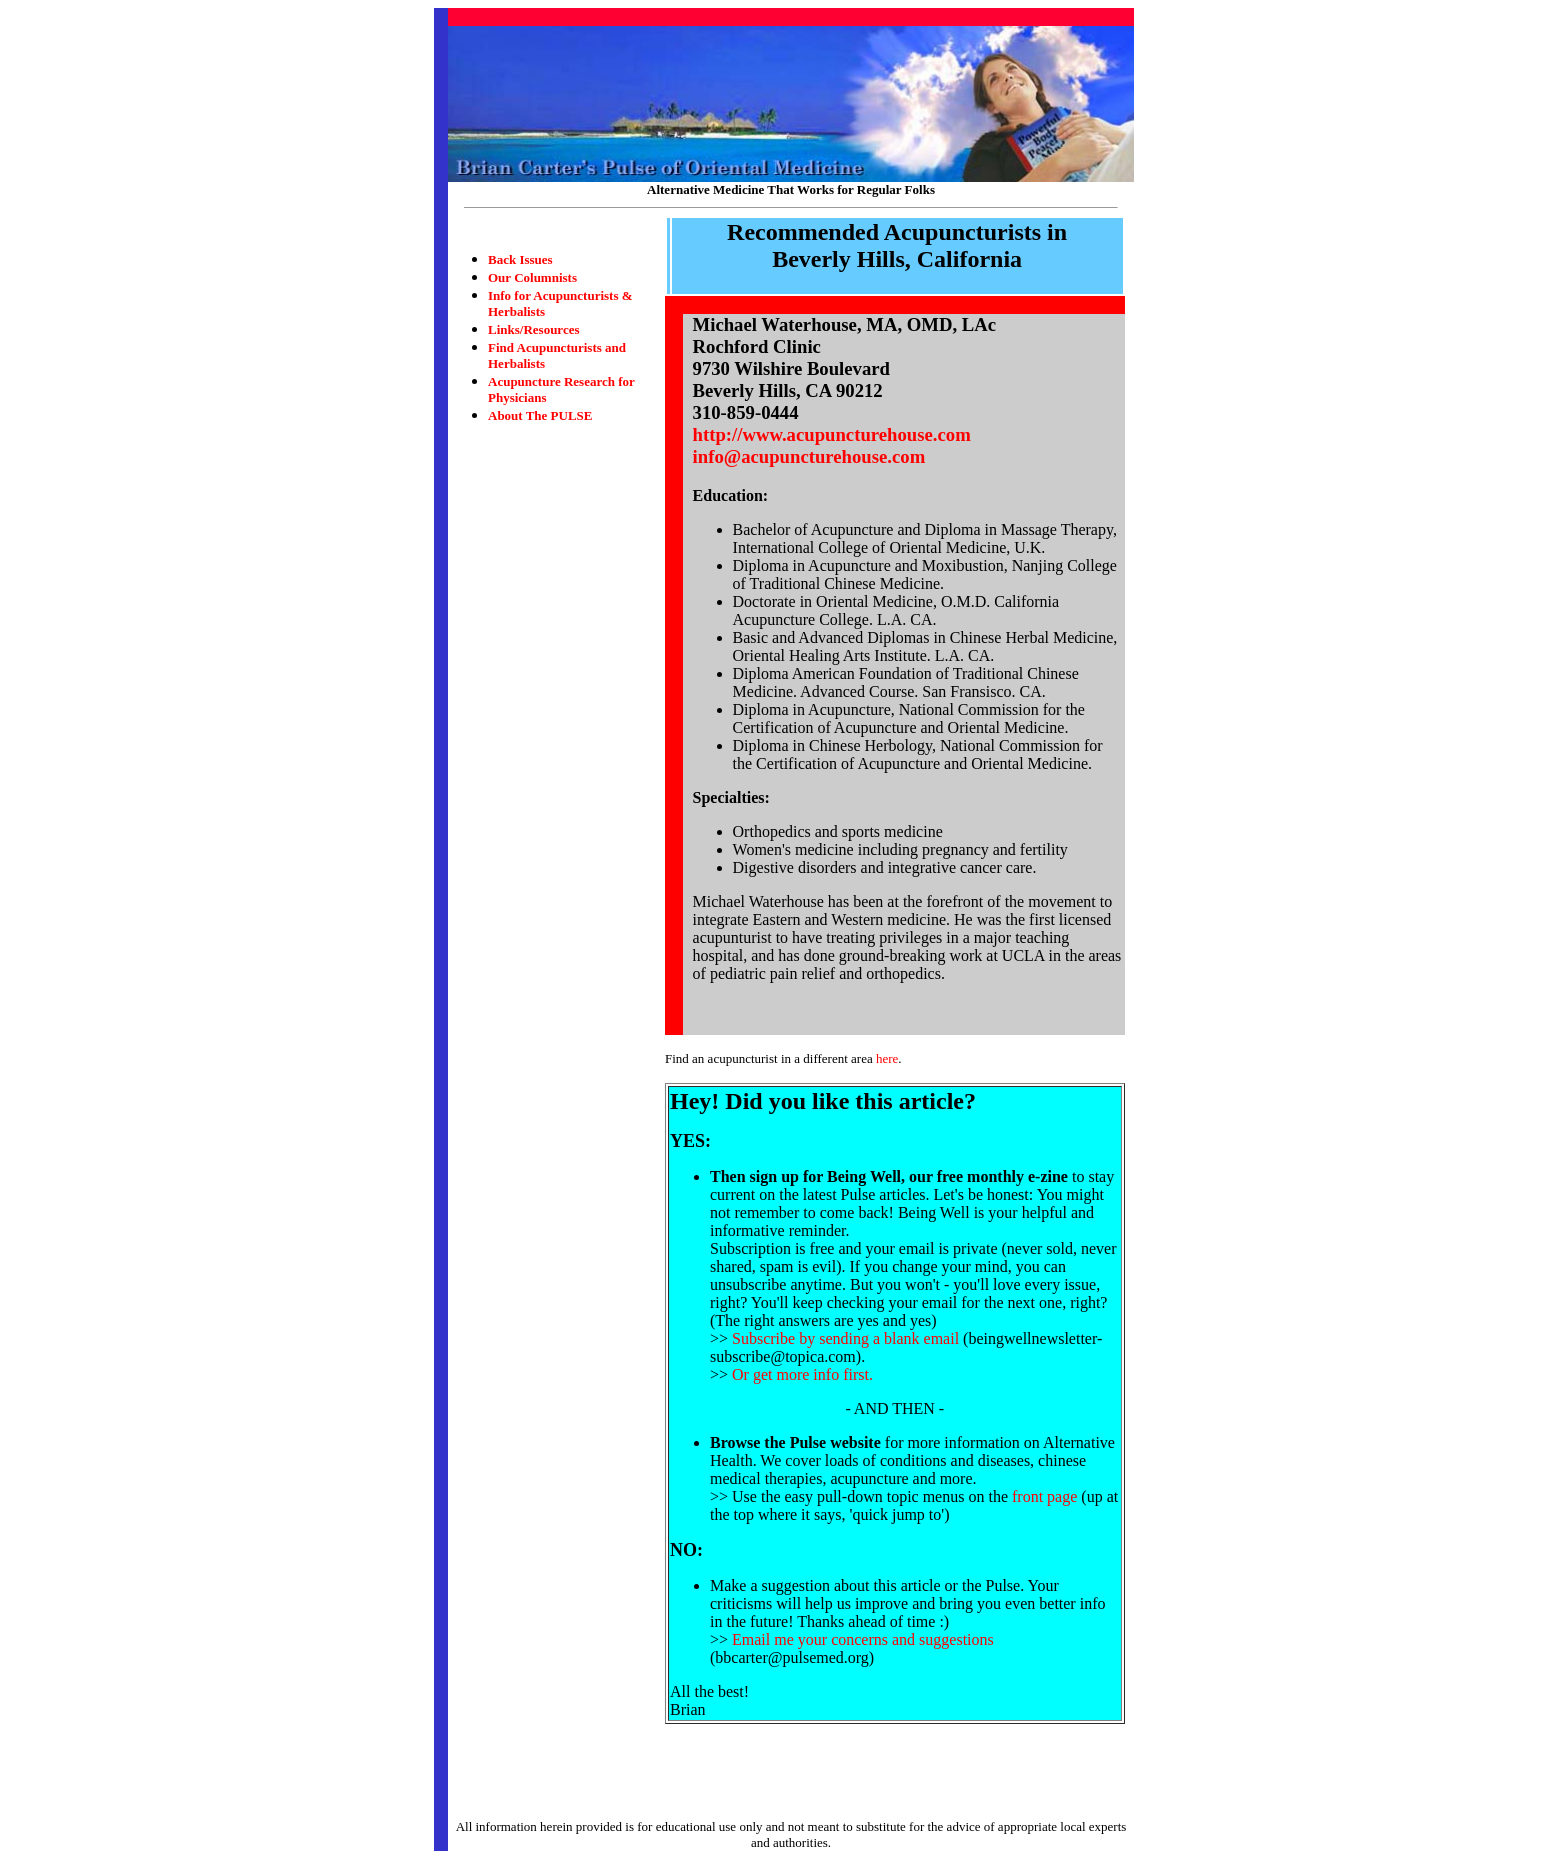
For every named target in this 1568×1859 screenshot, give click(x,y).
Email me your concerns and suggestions (863, 1639)
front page (1044, 1496)
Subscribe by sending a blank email (845, 1338)
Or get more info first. (802, 1374)
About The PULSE (540, 415)
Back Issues (520, 259)
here (887, 1058)
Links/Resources (534, 329)
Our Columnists (532, 277)
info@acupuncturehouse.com (809, 456)
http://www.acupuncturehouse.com (832, 434)
